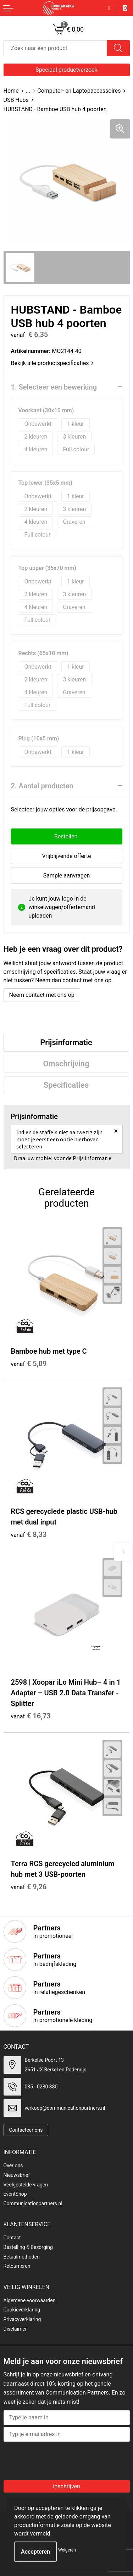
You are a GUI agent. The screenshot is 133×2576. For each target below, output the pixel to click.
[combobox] (55, 48)
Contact (12, 2237)
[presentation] (61, 2459)
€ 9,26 (29, 1886)
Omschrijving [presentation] (66, 1063)
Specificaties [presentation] (66, 1085)
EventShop (15, 2194)
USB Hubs (16, 100)
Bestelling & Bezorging (28, 2247)
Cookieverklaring (22, 2310)
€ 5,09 (29, 1363)
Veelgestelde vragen (26, 2185)
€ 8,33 (29, 1534)
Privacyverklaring (22, 2319)
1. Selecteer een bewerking (54, 387)
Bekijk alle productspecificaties (52, 363)
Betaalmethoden (22, 2257)
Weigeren (67, 2550)
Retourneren (17, 2266)
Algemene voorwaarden (30, 2300)
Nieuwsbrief (17, 2175)
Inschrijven (66, 2486)
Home (11, 90)
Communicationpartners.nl (33, 2203)
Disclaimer (15, 2329)
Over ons (13, 2165)
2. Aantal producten (42, 786)
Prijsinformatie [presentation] (66, 1042)
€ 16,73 (31, 1716)
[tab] (66, 1042)
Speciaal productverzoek (66, 69)
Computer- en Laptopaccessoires (79, 90)
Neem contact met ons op (41, 994)
